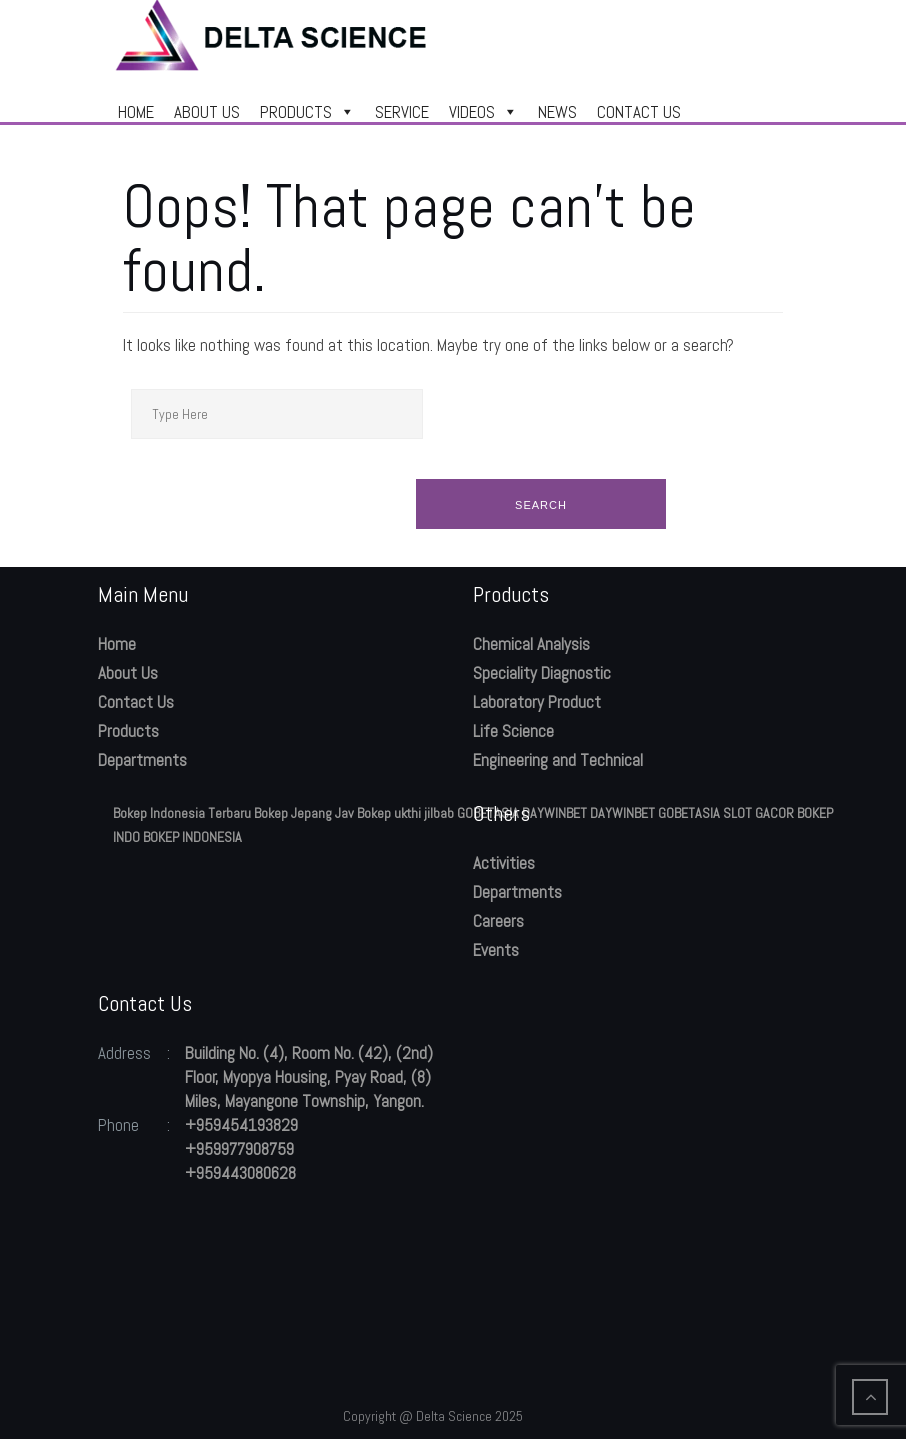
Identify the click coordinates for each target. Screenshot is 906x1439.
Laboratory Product (537, 702)
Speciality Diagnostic (542, 673)
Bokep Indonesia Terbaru (182, 813)
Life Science (513, 731)
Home (117, 644)
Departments (142, 760)
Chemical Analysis (531, 644)
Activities (504, 863)
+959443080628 (240, 1173)
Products (128, 731)
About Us (128, 673)
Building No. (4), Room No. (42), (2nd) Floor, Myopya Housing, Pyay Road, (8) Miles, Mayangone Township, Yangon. (309, 1077)
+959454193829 (241, 1125)
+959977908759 (239, 1149)
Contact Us (136, 702)
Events (496, 950)
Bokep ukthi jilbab (405, 813)
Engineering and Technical (558, 760)
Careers (498, 921)
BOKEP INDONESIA (192, 837)
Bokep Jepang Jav (304, 813)
